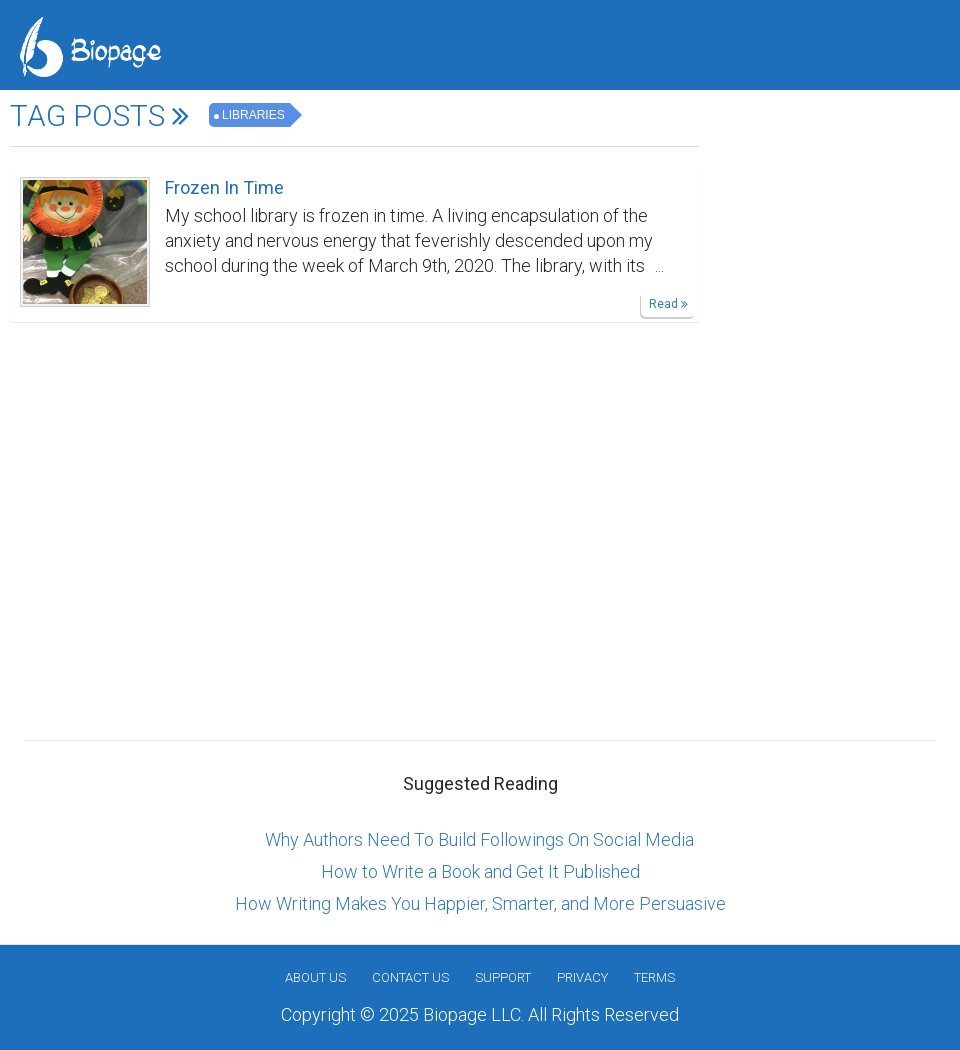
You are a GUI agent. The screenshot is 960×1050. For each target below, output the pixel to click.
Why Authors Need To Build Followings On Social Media (480, 839)
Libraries (253, 115)
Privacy (582, 977)
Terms (654, 977)
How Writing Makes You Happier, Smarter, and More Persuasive (480, 903)
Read (668, 304)
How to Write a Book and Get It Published (480, 871)
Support (503, 977)
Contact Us (410, 977)
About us (315, 977)
